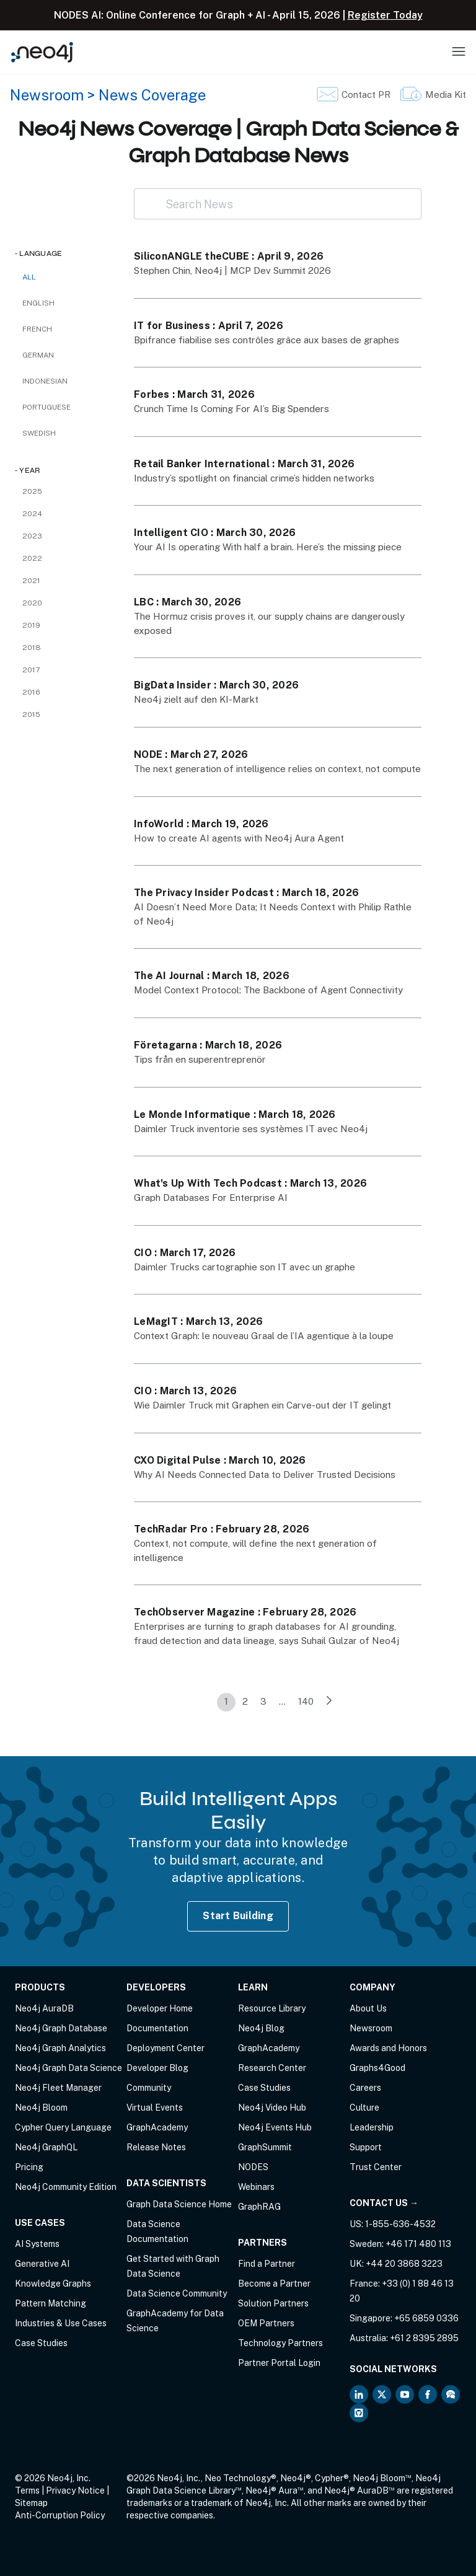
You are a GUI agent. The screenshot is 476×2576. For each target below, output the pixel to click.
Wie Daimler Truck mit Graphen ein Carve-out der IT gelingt (262, 1405)
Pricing (29, 2167)
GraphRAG (259, 2207)
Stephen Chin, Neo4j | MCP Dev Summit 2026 (232, 270)
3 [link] (263, 1701)
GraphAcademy (157, 2127)
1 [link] (226, 1701)
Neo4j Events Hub (275, 2127)
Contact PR (366, 94)
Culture (364, 2107)
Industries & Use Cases (61, 2323)
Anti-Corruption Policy (60, 2515)
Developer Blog (157, 2068)
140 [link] (306, 1701)
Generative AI (42, 2264)
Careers (365, 2088)
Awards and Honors (388, 2048)
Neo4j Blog (261, 2028)
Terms (27, 2490)
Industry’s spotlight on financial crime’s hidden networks (254, 478)
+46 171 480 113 (418, 2244)
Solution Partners (273, 2303)
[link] (329, 1702)
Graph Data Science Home (179, 2204)
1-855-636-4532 (400, 2224)
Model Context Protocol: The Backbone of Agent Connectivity (269, 990)
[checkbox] (62, 303)
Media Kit (445, 94)
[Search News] (277, 203)
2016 (31, 692)
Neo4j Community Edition (66, 2187)
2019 (31, 625)
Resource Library (272, 2008)
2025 (32, 491)
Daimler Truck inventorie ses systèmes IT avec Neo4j (251, 1128)
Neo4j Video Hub (272, 2107)
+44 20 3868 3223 (404, 2264)
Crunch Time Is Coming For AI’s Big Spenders (231, 408)
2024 (32, 513)
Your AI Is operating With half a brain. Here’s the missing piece (268, 547)
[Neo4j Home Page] (42, 51)
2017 (31, 670)
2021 (31, 580)
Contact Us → (384, 2203)
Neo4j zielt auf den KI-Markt (196, 699)
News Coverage (152, 94)
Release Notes (156, 2147)
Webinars (256, 2187)
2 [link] (245, 1701)
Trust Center (376, 2167)
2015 (31, 714)
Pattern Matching (50, 2303)
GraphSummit (265, 2147)
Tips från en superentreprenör (200, 1059)
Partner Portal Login (279, 2363)
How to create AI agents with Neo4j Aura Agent (239, 838)
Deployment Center (165, 2048)
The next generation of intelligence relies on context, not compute (277, 768)
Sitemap (31, 2503)
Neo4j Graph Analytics (60, 2048)
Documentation (157, 2028)
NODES (253, 2167)
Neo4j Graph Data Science (68, 2068)
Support (366, 2147)
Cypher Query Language (63, 2127)
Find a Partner (266, 2264)
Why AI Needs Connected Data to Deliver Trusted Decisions (264, 1474)
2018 (31, 647)
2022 (32, 558)
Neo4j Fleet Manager (58, 2088)
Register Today (385, 15)
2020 (32, 603)
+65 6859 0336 (426, 2318)
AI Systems (37, 2244)
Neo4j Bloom (41, 2107)
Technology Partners (280, 2343)
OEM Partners (266, 2323)
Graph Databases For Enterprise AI (211, 1197)
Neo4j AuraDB (44, 2008)
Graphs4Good (377, 2068)
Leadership (372, 2127)
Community (148, 2088)
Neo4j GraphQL (46, 2147)
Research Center (272, 2068)
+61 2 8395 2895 (424, 2338)
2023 (32, 536)
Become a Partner (274, 2283)
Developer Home (159, 2008)
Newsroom (47, 94)
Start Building (238, 1916)
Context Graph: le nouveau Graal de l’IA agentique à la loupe (264, 1335)
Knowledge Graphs (53, 2283)
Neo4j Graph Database (61, 2028)
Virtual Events (154, 2107)
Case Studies (41, 2343)
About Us (368, 2008)
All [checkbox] (29, 277)
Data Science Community (176, 2293)
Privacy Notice (75, 2490)
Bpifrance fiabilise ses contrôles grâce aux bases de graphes (266, 340)
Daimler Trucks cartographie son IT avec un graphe (244, 1267)
